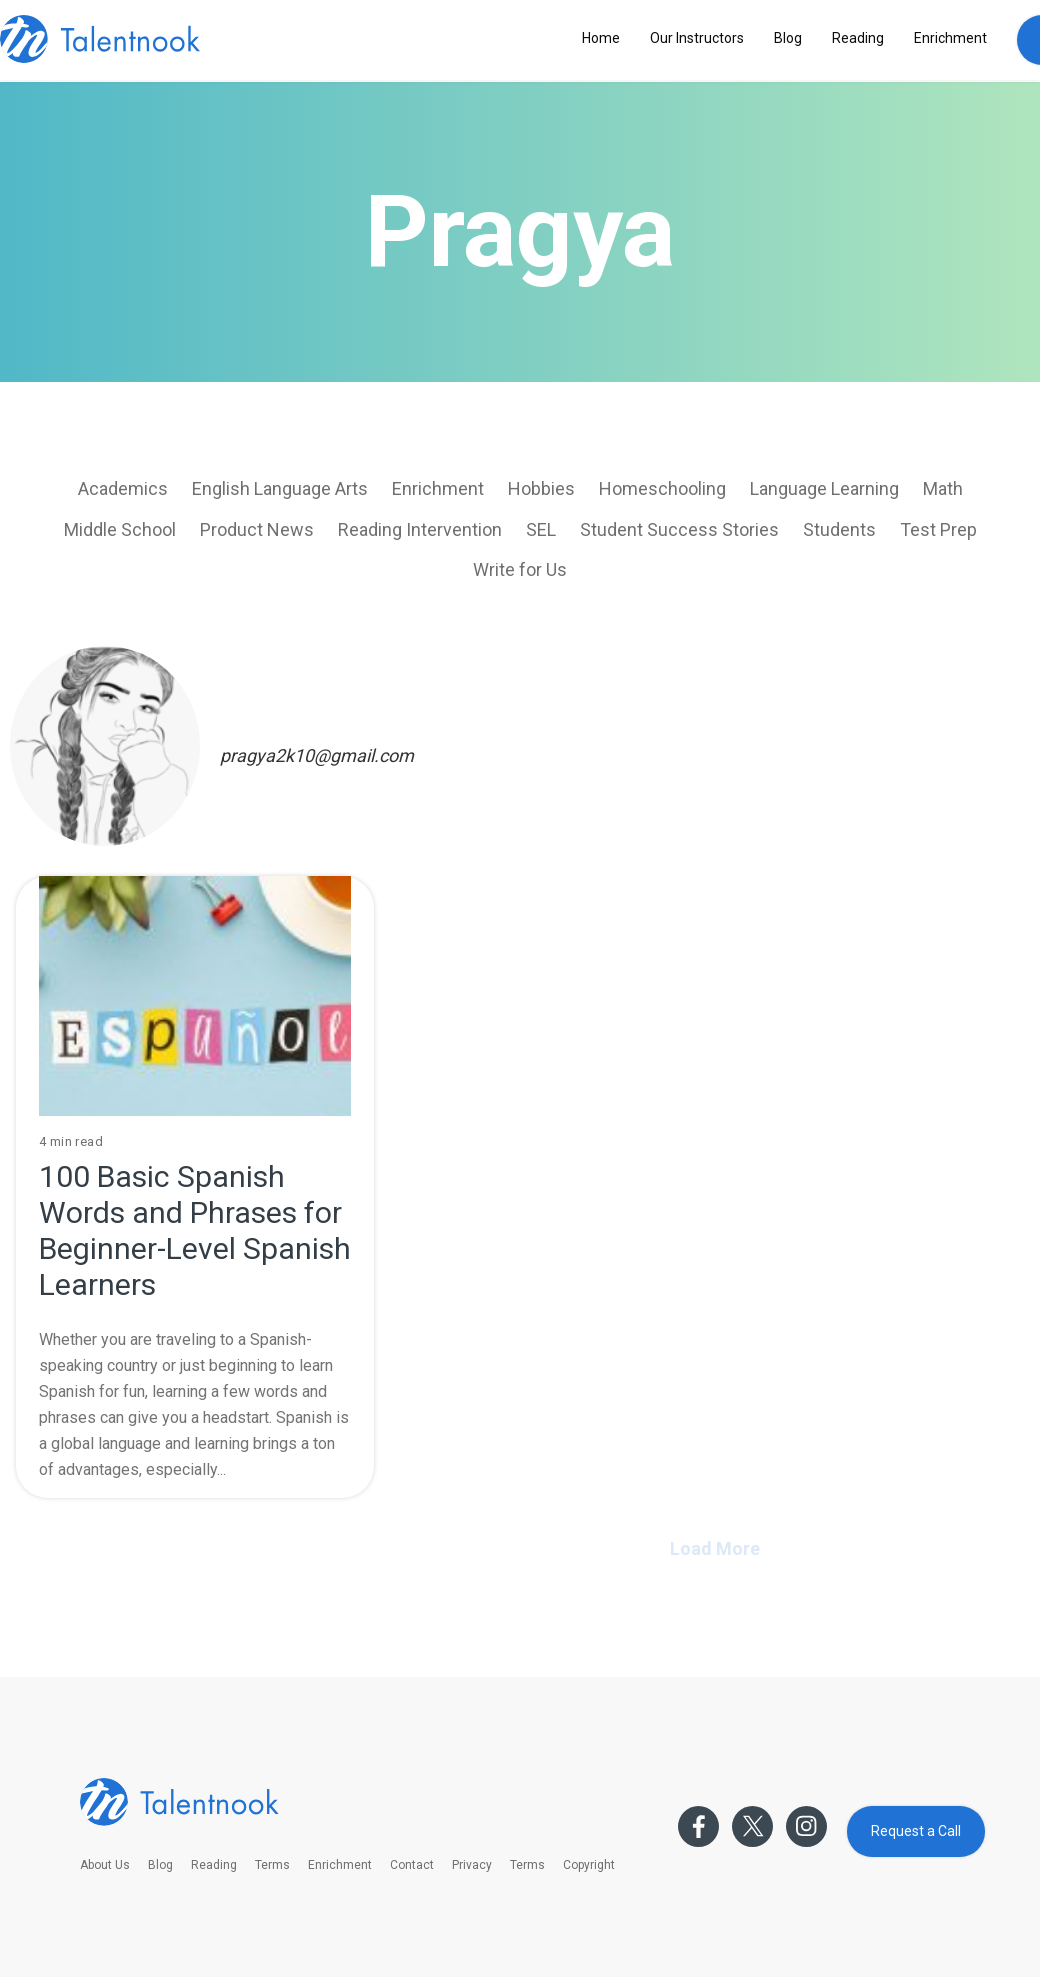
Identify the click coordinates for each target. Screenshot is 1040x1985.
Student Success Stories (679, 529)
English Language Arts (280, 488)
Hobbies (541, 488)
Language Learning (824, 488)
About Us (105, 1865)
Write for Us (520, 569)
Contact (412, 1865)
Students (839, 529)
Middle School (120, 529)
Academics (123, 488)
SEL (541, 529)
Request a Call (916, 1831)
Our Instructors (697, 38)
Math (943, 488)
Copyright (589, 1865)
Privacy (472, 1865)
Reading (858, 38)
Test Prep (938, 529)
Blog (788, 38)
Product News (257, 529)
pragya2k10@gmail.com (317, 755)
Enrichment (950, 38)
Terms (272, 1865)
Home (601, 38)
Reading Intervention (420, 529)
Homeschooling (662, 488)
